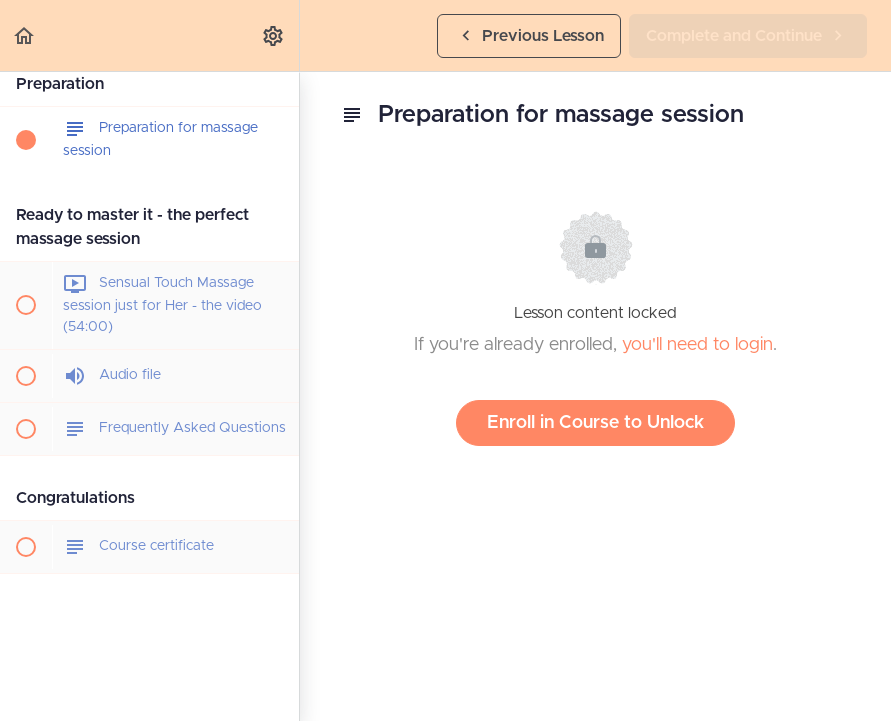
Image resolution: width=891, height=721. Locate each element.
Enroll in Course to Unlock (595, 423)
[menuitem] (274, 35)
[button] (25, 35)
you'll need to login (697, 345)
